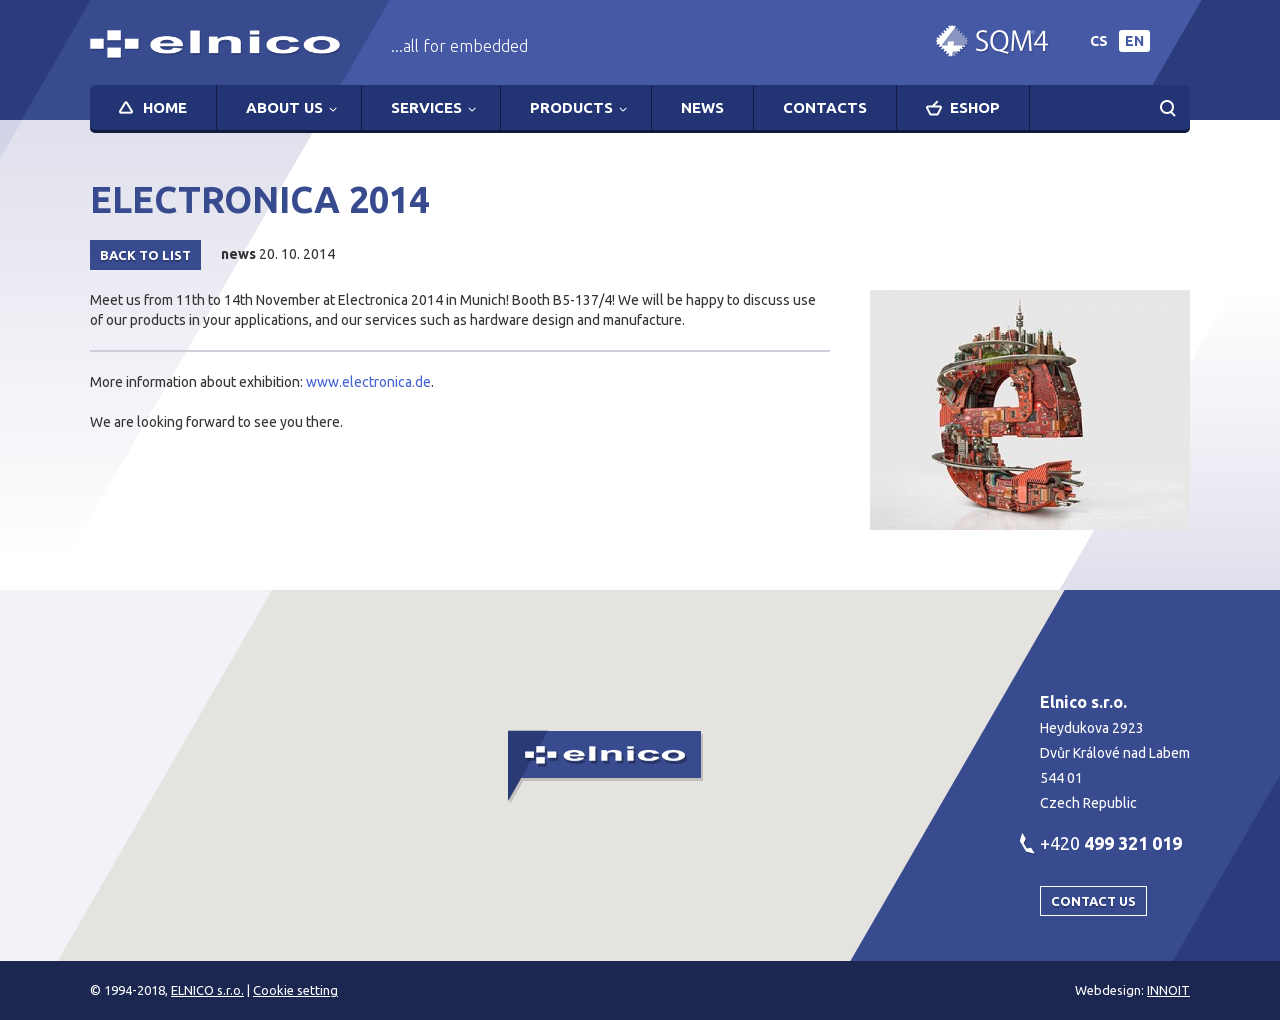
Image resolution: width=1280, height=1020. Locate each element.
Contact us (1093, 901)
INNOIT (1168, 990)
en (1134, 41)
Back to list (145, 255)
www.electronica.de (368, 382)
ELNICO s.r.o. (207, 990)
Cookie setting (295, 990)
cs (1099, 41)
